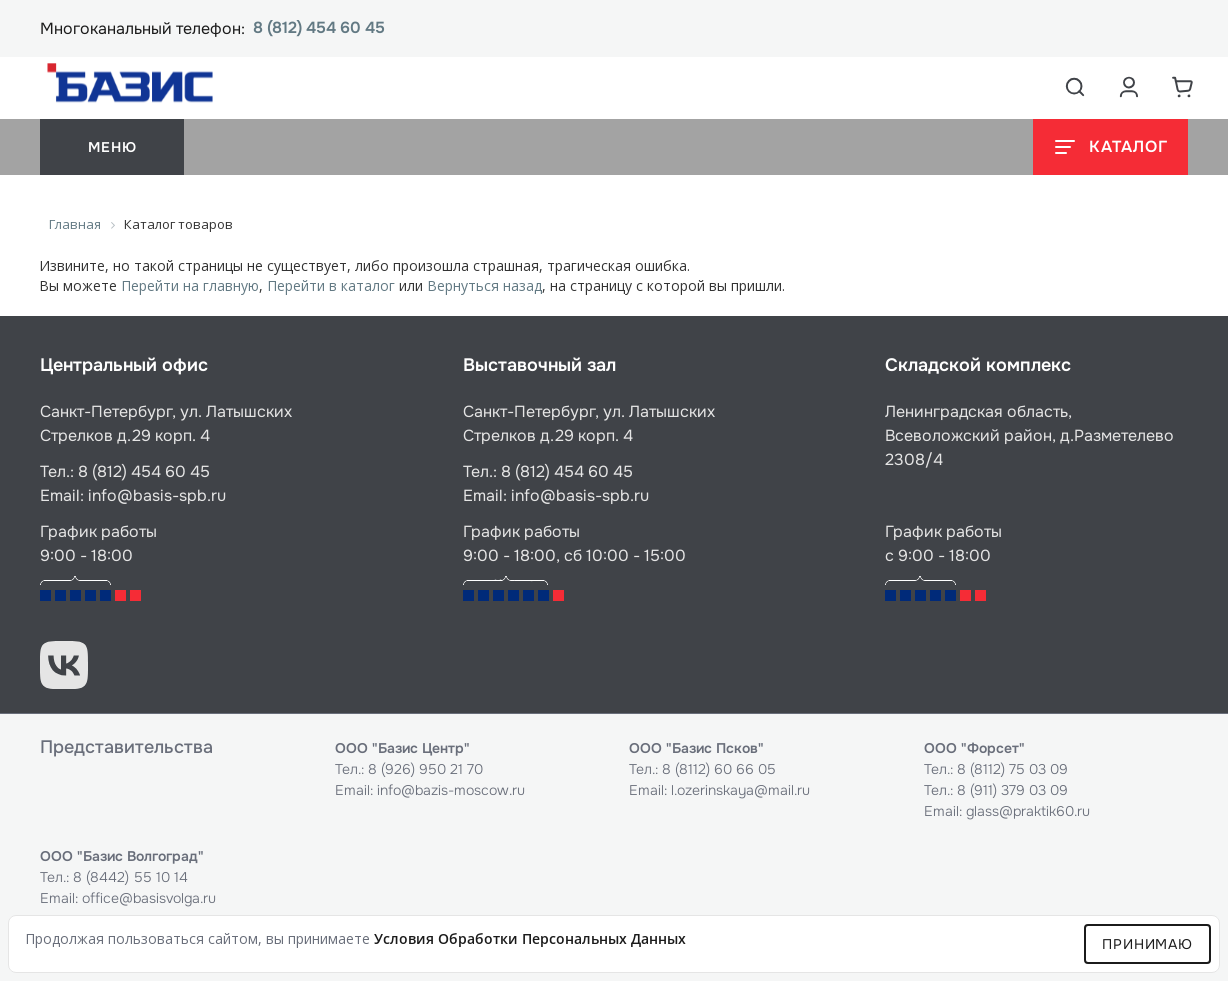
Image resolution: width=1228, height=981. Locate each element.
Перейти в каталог (331, 285)
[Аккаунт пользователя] (1129, 87)
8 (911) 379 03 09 (1012, 790)
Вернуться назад (484, 285)
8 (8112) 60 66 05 (719, 769)
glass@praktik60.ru (1028, 811)
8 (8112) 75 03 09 (1012, 769)
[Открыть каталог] (1110, 147)
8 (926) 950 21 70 (425, 769)
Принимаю (1147, 944)
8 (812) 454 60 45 (319, 28)
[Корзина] (1183, 87)
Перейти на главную (190, 285)
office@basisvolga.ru (149, 898)
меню (112, 147)
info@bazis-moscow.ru (451, 790)
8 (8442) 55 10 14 (130, 877)
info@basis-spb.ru (157, 495)
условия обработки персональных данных (530, 938)
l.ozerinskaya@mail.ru (740, 790)
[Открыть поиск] (1075, 87)
